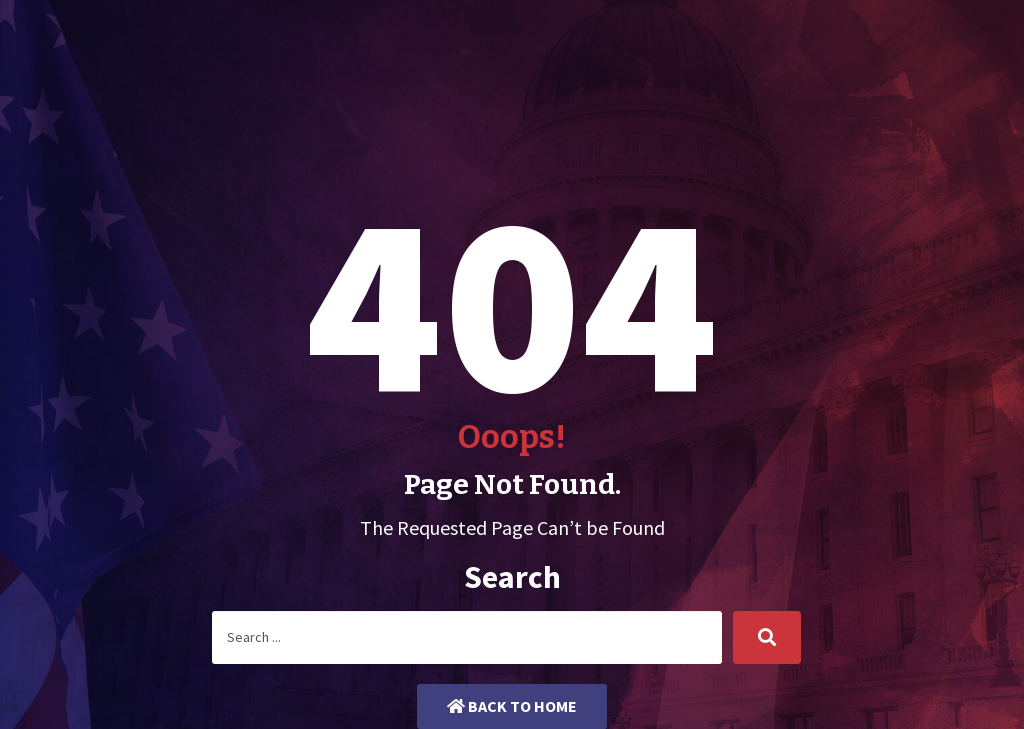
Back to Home (512, 706)
